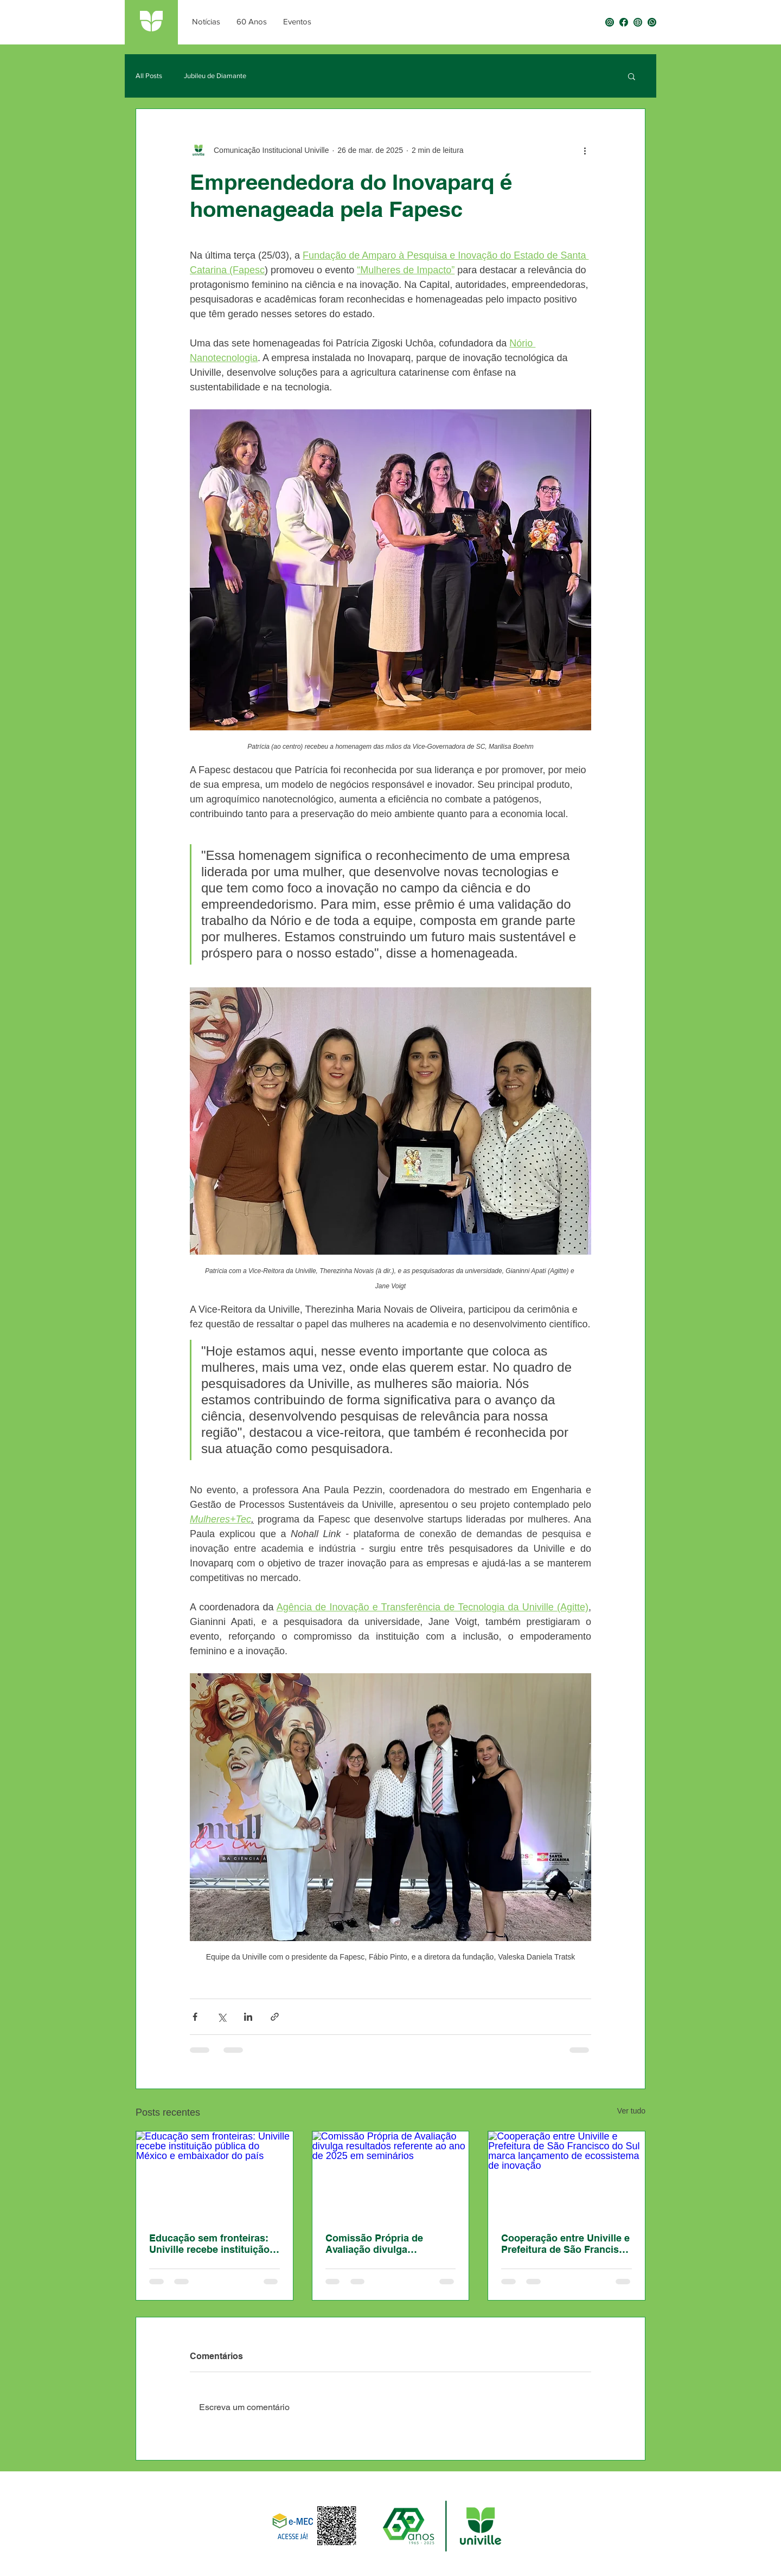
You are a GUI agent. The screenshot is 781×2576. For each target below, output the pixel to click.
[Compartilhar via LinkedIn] (248, 2017)
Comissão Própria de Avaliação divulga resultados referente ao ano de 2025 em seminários (389, 2243)
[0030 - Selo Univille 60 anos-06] (637, 22)
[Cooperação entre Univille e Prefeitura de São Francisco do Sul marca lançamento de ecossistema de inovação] (566, 2175)
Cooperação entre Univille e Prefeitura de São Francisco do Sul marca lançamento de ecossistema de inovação (565, 2243)
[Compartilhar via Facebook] (195, 2017)
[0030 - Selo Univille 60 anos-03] (623, 22)
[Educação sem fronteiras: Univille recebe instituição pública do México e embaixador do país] (214, 2175)
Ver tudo (631, 2110)
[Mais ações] (584, 150)
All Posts (149, 76)
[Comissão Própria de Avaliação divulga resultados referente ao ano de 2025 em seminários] (390, 2175)
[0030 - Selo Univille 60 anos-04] (609, 22)
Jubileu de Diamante (215, 76)
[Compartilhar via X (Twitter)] (221, 2017)
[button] (631, 76)
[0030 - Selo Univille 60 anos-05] (652, 22)
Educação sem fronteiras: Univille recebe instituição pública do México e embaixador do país (209, 2243)
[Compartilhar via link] (275, 2017)
